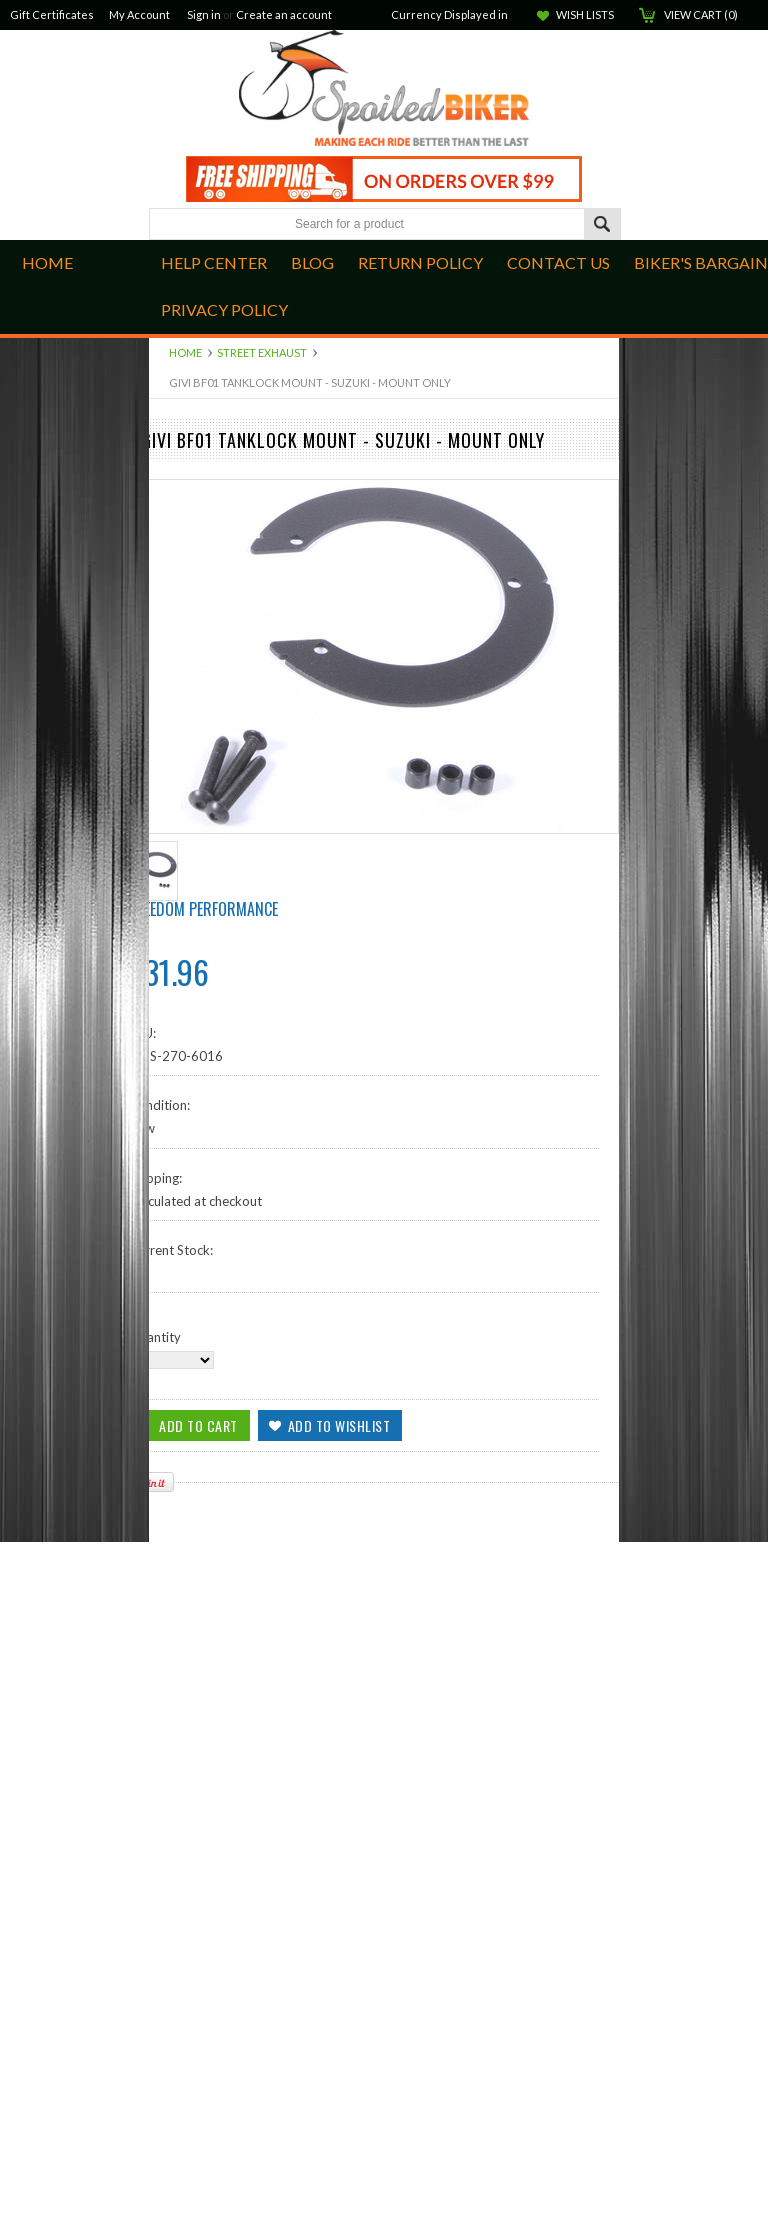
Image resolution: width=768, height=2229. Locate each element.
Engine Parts (185, 520)
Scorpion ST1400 (200, 604)
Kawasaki (176, 908)
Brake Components (205, 503)
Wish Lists (585, 14)
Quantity (155, 2024)
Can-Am (173, 469)
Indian (167, 486)
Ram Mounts (186, 689)
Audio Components (206, 705)
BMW (165, 841)
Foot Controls (190, 537)
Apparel (172, 790)
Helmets (173, 1043)
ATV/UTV (177, 824)
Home (185, 352)
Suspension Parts (199, 621)
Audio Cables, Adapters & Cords (244, 638)
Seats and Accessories (213, 942)
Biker (384, 90)
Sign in (204, 14)
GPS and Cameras (201, 807)
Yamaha (172, 976)
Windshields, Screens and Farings (245, 773)
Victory (170, 959)
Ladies (167, 1010)
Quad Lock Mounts (204, 587)
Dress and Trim (193, 739)
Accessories (183, 1060)
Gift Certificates (52, 14)
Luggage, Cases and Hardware (236, 722)
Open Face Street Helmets (225, 1026)
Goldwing (177, 874)
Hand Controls (191, 553)
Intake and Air (190, 570)
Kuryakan (176, 672)
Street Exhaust (262, 352)
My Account (139, 14)
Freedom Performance (203, 1596)
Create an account (284, 14)
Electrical (175, 857)
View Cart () (701, 14)
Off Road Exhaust (200, 655)
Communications (198, 993)
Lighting (171, 925)
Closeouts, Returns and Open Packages (263, 1077)
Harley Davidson (197, 891)
